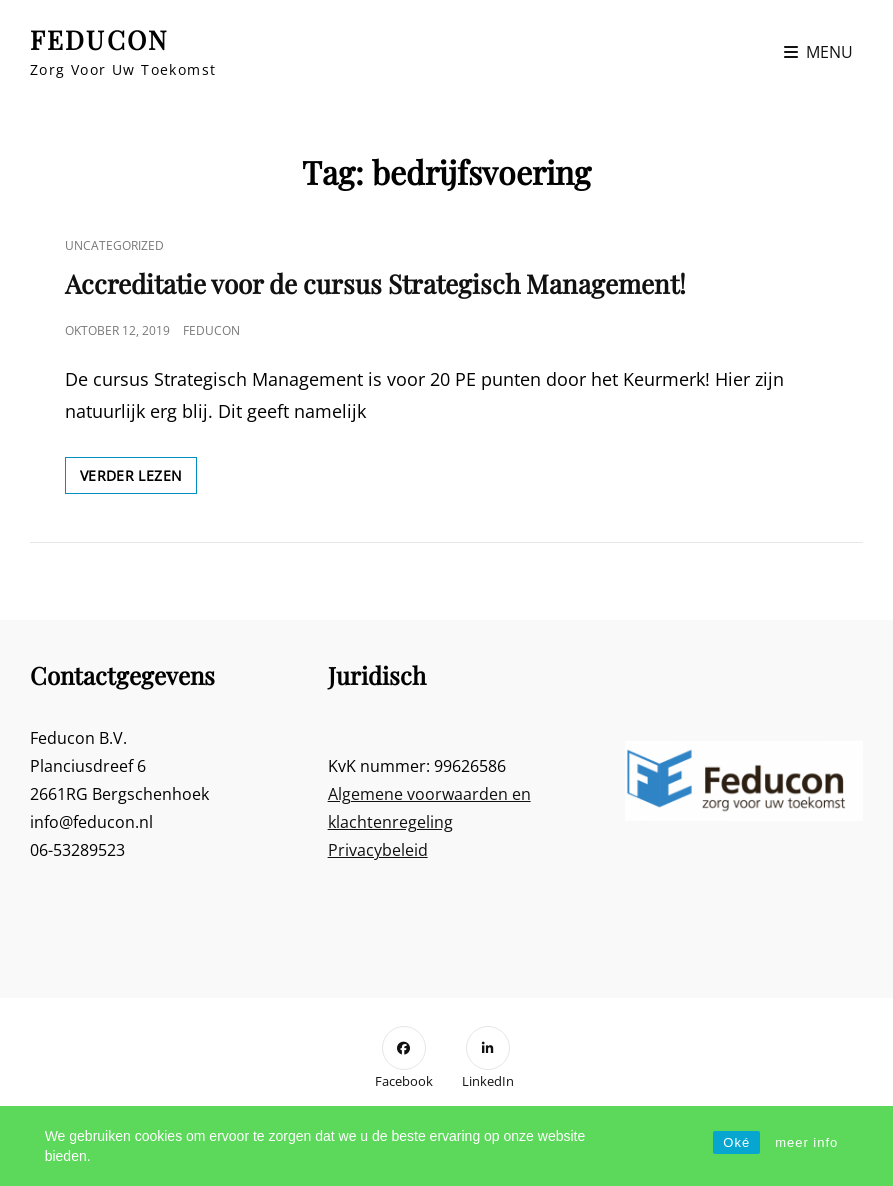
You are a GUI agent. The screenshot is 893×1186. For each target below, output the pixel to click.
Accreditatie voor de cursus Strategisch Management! (375, 283)
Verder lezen (138, 479)
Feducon (211, 330)
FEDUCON (99, 39)
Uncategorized (114, 245)
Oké (736, 1142)
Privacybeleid (378, 850)
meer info (806, 1142)
